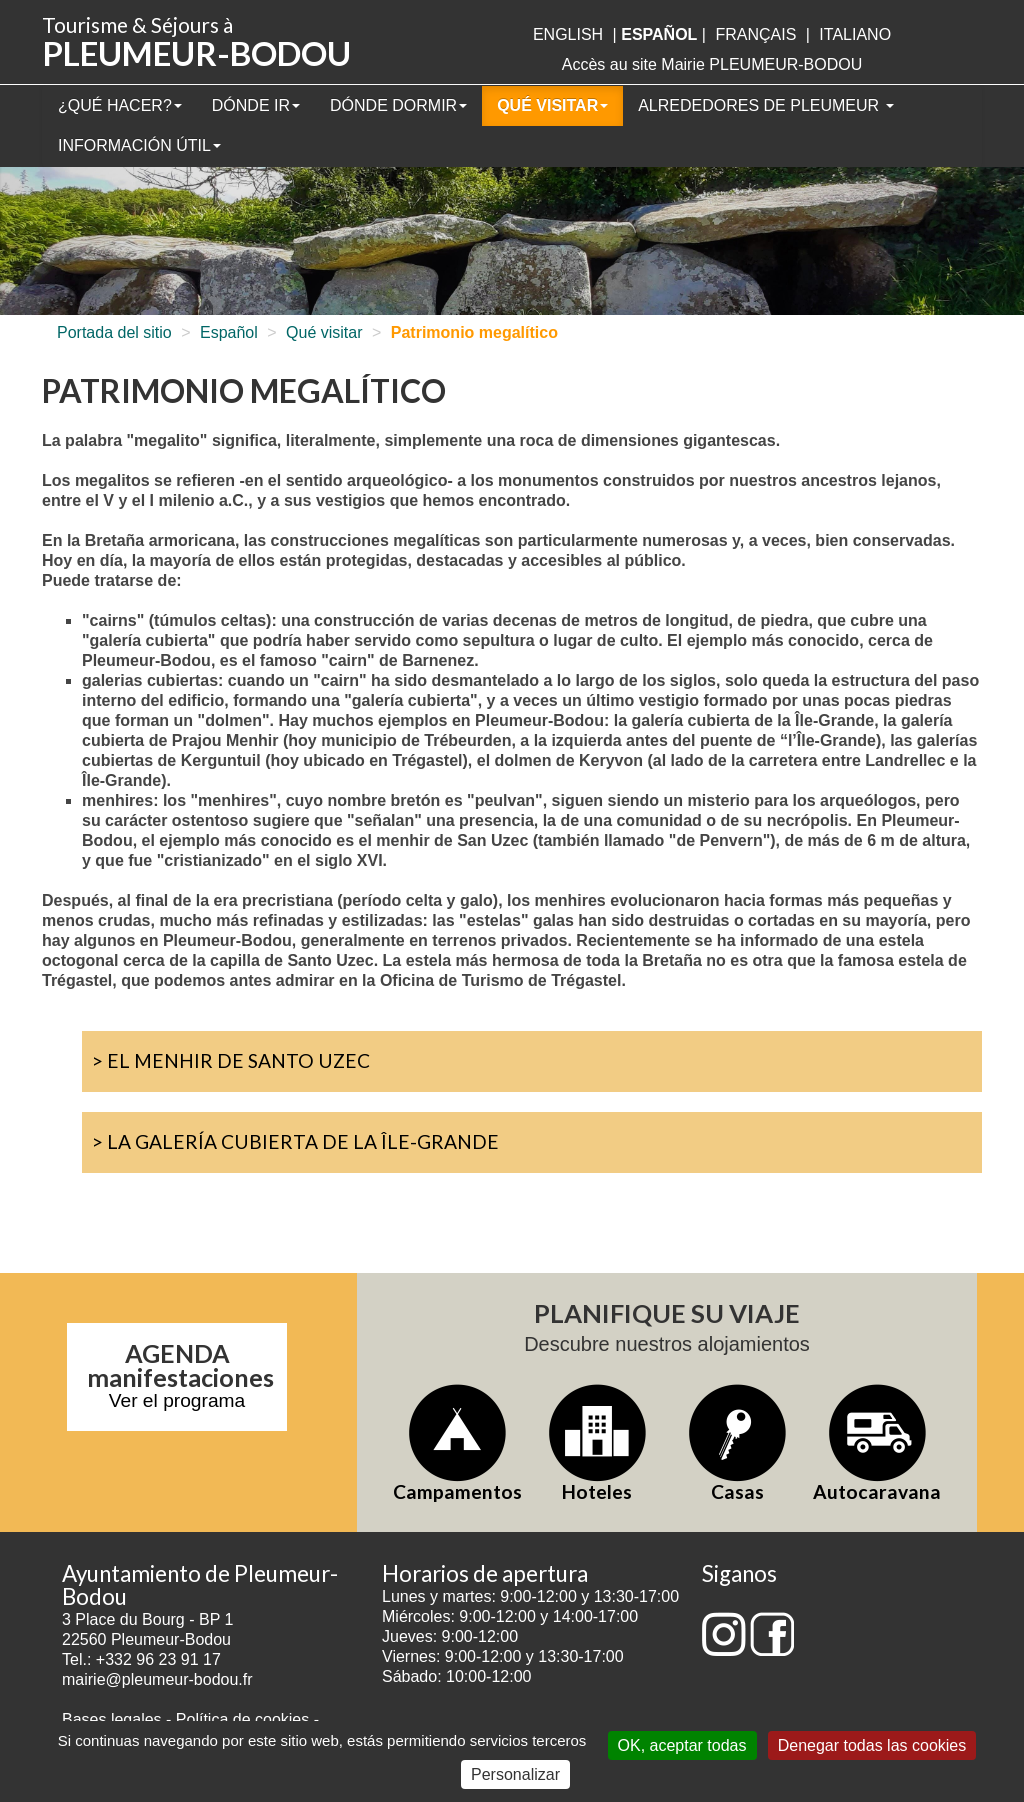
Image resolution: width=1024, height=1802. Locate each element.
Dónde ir (256, 105)
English (568, 34)
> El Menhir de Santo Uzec (231, 1060)
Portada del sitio (114, 332)
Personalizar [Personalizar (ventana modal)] (515, 1774)
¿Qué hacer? (120, 105)
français (755, 34)
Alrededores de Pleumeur (765, 105)
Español (229, 332)
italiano (855, 34)
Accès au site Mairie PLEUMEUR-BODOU (712, 64)
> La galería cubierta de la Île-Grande (295, 1141)
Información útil (139, 145)
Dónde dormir (398, 105)
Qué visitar (552, 105)
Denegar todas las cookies (872, 1745)
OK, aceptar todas (682, 1745)
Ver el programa (177, 1400)
